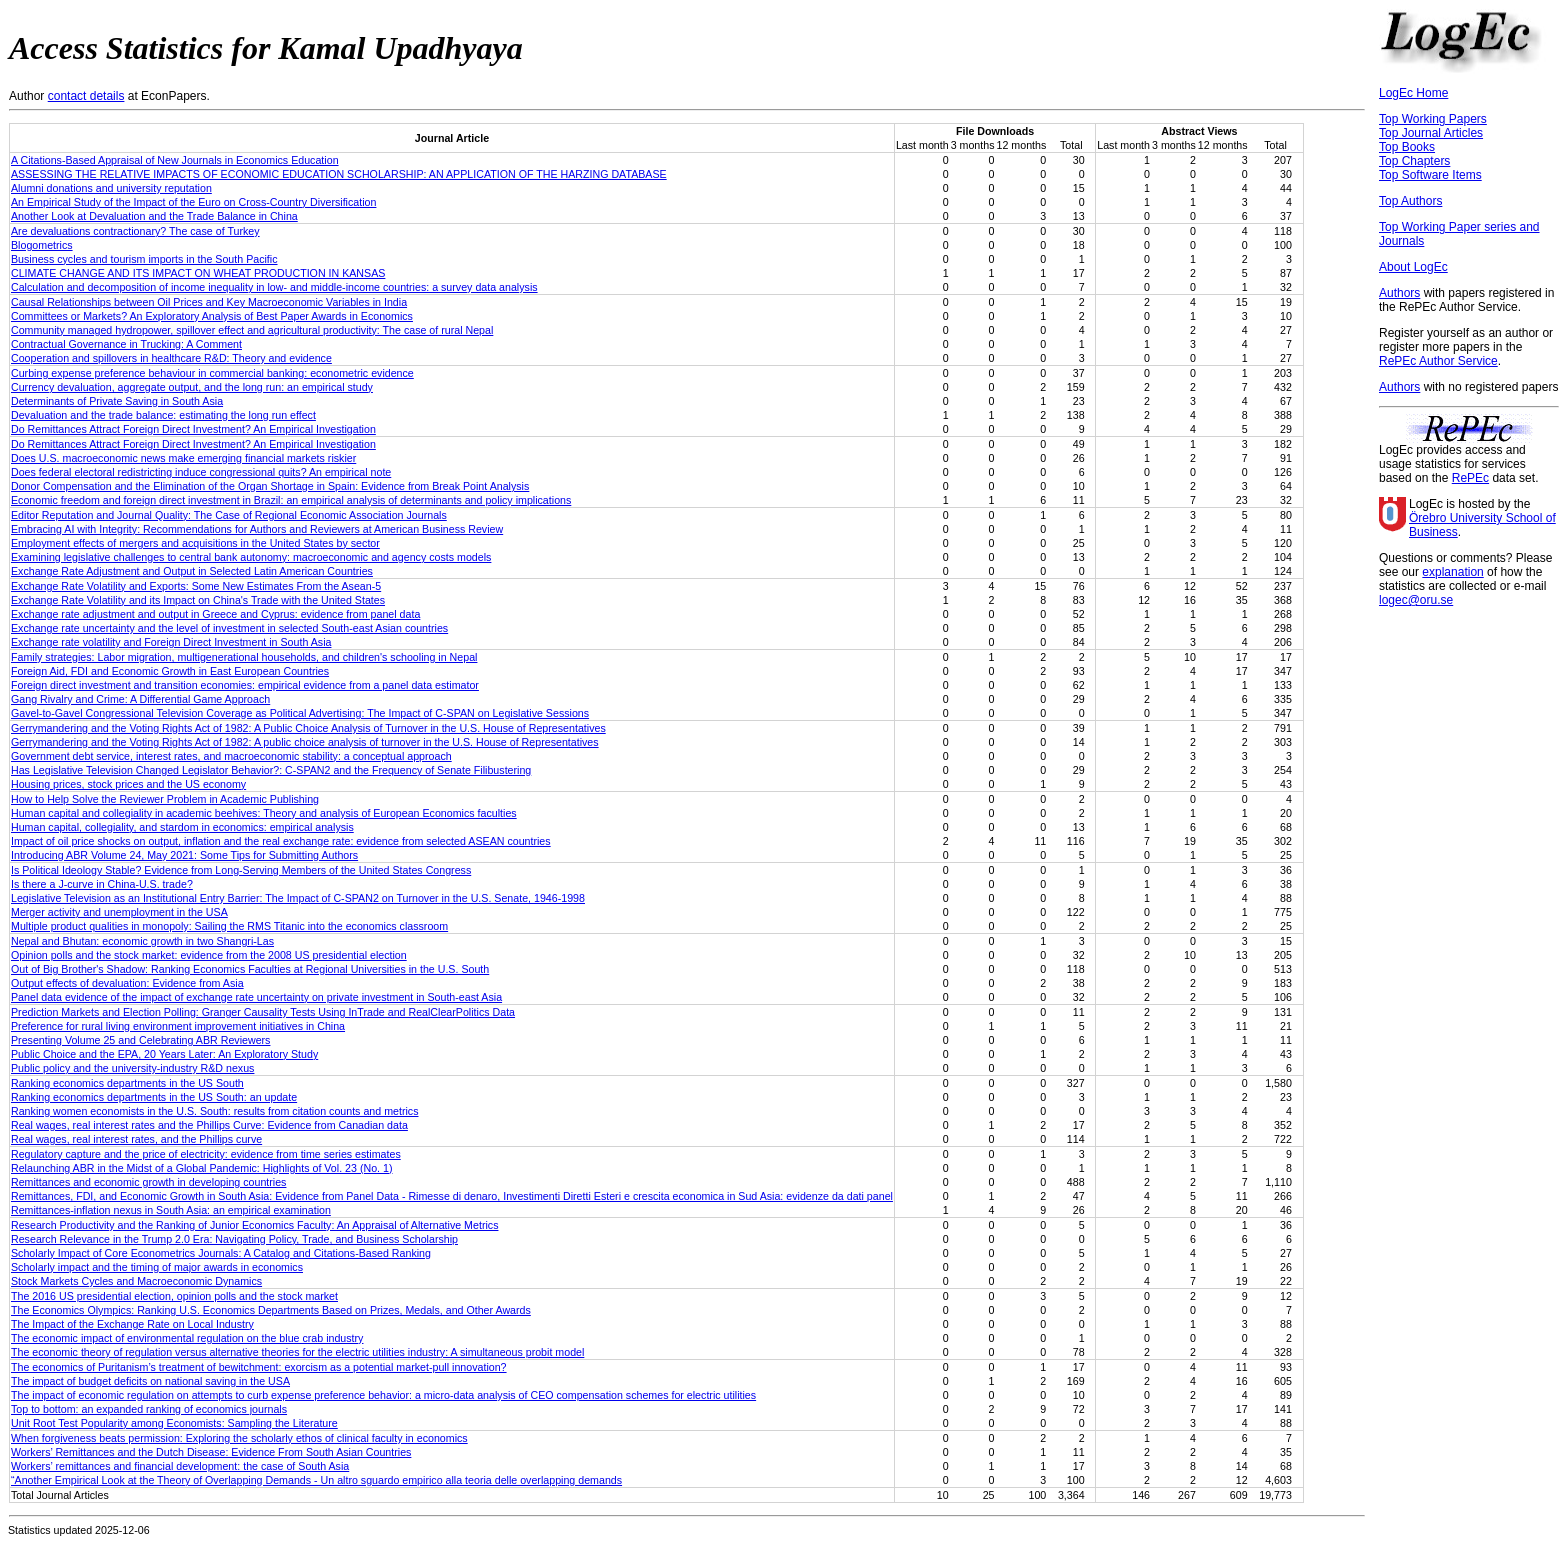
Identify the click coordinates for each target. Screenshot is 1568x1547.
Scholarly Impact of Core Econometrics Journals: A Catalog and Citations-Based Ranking (221, 1253)
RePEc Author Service (1438, 361)
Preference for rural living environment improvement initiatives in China (178, 1026)
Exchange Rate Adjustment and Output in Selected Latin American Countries (192, 571)
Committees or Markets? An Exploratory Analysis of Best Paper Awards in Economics (212, 316)
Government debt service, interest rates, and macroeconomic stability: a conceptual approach (231, 756)
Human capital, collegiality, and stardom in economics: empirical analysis (182, 827)
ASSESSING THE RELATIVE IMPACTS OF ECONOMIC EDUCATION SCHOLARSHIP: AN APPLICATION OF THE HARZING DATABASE (339, 174)
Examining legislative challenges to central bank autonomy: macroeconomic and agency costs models (251, 557)
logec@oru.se (1416, 600)
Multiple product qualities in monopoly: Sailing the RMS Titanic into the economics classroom (229, 926)
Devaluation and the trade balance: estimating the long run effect (163, 415)
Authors (1399, 293)
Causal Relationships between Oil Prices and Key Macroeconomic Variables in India (209, 302)
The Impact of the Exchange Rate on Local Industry (132, 1324)
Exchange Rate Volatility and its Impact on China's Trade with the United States (198, 600)
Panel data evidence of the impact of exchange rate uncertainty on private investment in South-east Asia (256, 997)
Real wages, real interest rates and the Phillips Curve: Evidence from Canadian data (209, 1125)
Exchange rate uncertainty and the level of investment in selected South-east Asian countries (229, 628)
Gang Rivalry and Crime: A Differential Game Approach (140, 699)
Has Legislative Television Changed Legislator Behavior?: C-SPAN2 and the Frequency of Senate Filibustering (271, 770)
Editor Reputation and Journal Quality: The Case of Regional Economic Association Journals (229, 515)
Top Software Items (1430, 175)
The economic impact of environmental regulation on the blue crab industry (187, 1338)
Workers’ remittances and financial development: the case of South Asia (180, 1466)
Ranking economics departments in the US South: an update (154, 1097)
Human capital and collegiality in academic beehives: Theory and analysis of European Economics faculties (264, 813)
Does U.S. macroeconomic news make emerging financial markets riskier (183, 458)
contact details (86, 96)
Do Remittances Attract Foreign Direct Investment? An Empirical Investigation (193, 429)
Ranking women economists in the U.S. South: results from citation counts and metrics (215, 1111)
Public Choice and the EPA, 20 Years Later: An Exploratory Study (164, 1054)
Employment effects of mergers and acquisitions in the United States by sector (195, 543)
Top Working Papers (1433, 119)
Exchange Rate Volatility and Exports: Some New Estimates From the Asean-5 (196, 586)
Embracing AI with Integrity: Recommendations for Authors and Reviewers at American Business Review (257, 529)
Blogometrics (42, 245)
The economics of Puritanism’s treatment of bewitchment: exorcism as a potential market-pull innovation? (259, 1367)
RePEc (1470, 478)
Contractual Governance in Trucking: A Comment (126, 344)
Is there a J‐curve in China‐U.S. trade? (102, 884)
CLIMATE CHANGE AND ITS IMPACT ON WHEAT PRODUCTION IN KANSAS (198, 273)
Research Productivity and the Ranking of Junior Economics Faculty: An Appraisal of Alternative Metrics (254, 1225)
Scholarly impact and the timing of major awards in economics (157, 1267)
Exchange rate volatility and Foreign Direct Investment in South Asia (171, 642)
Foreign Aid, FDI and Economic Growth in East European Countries (170, 671)
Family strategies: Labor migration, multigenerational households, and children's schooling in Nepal (244, 657)
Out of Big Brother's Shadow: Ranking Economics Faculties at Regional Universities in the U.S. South (250, 969)
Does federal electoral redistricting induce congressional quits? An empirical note (201, 472)
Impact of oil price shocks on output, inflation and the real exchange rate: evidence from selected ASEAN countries (281, 841)
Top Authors (1410, 201)
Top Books (1407, 147)
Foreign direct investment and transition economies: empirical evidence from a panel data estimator (245, 685)
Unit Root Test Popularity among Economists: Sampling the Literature (174, 1423)
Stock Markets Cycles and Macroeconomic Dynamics (136, 1281)
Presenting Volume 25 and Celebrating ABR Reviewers (140, 1040)
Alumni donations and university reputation (111, 188)
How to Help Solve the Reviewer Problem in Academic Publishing (165, 799)
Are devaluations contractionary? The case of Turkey (135, 231)
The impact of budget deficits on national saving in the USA (150, 1381)
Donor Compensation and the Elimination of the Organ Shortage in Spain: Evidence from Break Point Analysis (270, 486)
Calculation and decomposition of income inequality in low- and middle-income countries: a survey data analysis (274, 287)
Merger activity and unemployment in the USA (119, 912)
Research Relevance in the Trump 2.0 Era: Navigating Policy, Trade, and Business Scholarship (234, 1239)
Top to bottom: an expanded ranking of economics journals (149, 1409)
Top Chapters (1414, 161)
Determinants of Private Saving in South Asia (117, 401)
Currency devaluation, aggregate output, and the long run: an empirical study (192, 387)
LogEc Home (1413, 93)
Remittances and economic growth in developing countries (148, 1182)
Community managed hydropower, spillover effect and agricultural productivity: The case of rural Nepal (252, 330)
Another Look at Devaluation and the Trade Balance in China (154, 216)
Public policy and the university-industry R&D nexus (132, 1068)
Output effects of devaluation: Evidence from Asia (127, 983)
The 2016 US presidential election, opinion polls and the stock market (174, 1296)
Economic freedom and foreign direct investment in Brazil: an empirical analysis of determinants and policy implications (291, 500)
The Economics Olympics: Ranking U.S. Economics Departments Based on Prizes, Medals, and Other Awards (271, 1310)
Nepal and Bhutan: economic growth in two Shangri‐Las (142, 941)
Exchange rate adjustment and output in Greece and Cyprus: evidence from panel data (215, 614)
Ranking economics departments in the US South (127, 1083)
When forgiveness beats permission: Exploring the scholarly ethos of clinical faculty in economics (239, 1438)
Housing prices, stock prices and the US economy (128, 784)
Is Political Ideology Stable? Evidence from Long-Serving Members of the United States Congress (241, 870)
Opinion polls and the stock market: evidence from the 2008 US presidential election (209, 955)
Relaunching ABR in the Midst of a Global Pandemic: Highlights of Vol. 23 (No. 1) (201, 1168)
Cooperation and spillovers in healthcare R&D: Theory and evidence (171, 358)
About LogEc (1413, 267)
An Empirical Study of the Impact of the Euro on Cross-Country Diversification (193, 202)
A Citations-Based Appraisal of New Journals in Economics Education (175, 160)
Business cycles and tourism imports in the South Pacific (144, 259)
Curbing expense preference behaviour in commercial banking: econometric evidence (212, 373)
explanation (1452, 572)
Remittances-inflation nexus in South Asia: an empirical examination (171, 1210)
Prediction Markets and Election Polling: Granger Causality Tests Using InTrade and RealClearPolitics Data (263, 1012)
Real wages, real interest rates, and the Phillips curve (136, 1139)
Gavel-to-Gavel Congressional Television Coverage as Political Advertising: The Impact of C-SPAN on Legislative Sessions (300, 713)
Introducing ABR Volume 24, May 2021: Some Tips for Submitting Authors (184, 855)
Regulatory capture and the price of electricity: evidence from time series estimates (206, 1154)
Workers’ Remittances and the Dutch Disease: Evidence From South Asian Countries (211, 1452)
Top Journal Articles (1431, 133)
